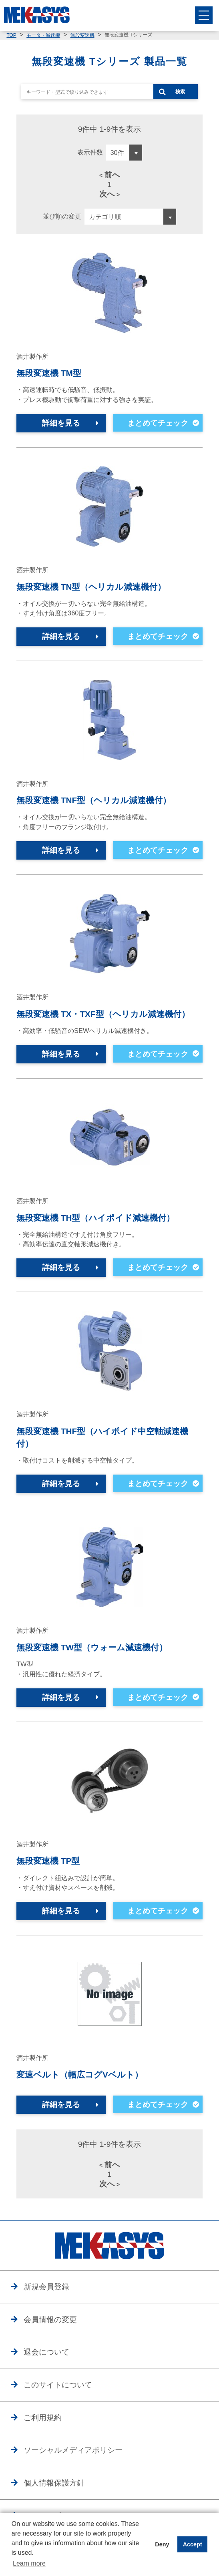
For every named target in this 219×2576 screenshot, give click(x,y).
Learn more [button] (29, 2563)
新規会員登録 (46, 2287)
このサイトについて (58, 2385)
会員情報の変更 (50, 2319)
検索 (180, 91)
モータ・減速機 (43, 35)
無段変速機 (82, 35)
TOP (11, 35)
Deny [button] (162, 2544)
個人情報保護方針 (54, 2483)
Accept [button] (192, 2544)
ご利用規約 (43, 2417)
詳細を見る (61, 423)
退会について (46, 2352)
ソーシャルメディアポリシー (73, 2450)
